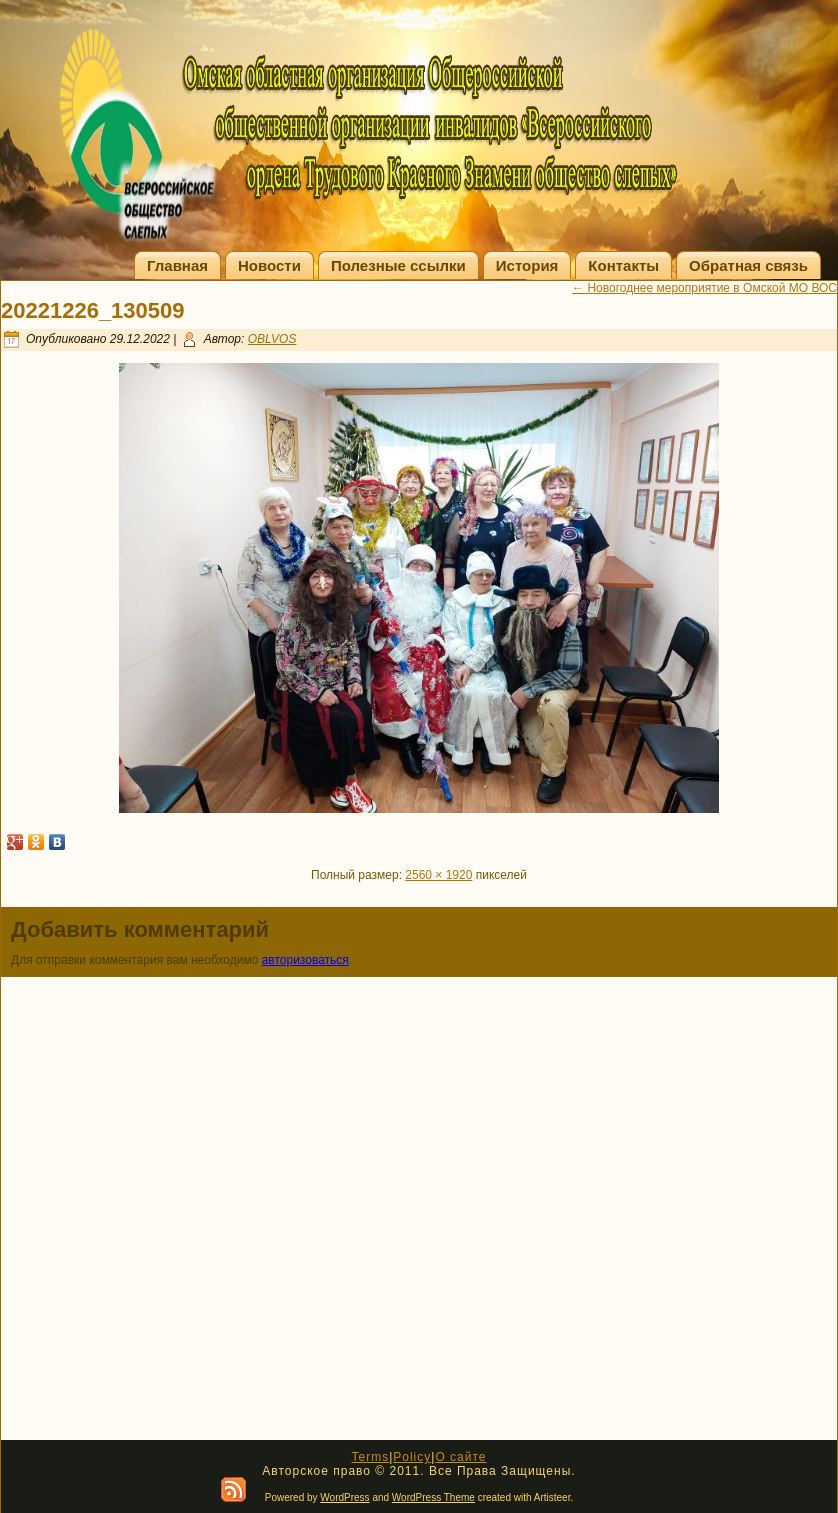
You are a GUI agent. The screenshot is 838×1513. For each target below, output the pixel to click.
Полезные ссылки (398, 265)
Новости (269, 265)
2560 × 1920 (438, 875)
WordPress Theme (433, 1497)
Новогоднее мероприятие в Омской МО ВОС (704, 288)
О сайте (460, 1457)
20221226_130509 (93, 310)
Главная (177, 265)
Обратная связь (748, 265)
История (527, 265)
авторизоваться (305, 960)
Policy (412, 1457)
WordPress (344, 1497)
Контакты (623, 265)
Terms (370, 1457)
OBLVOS (272, 339)
